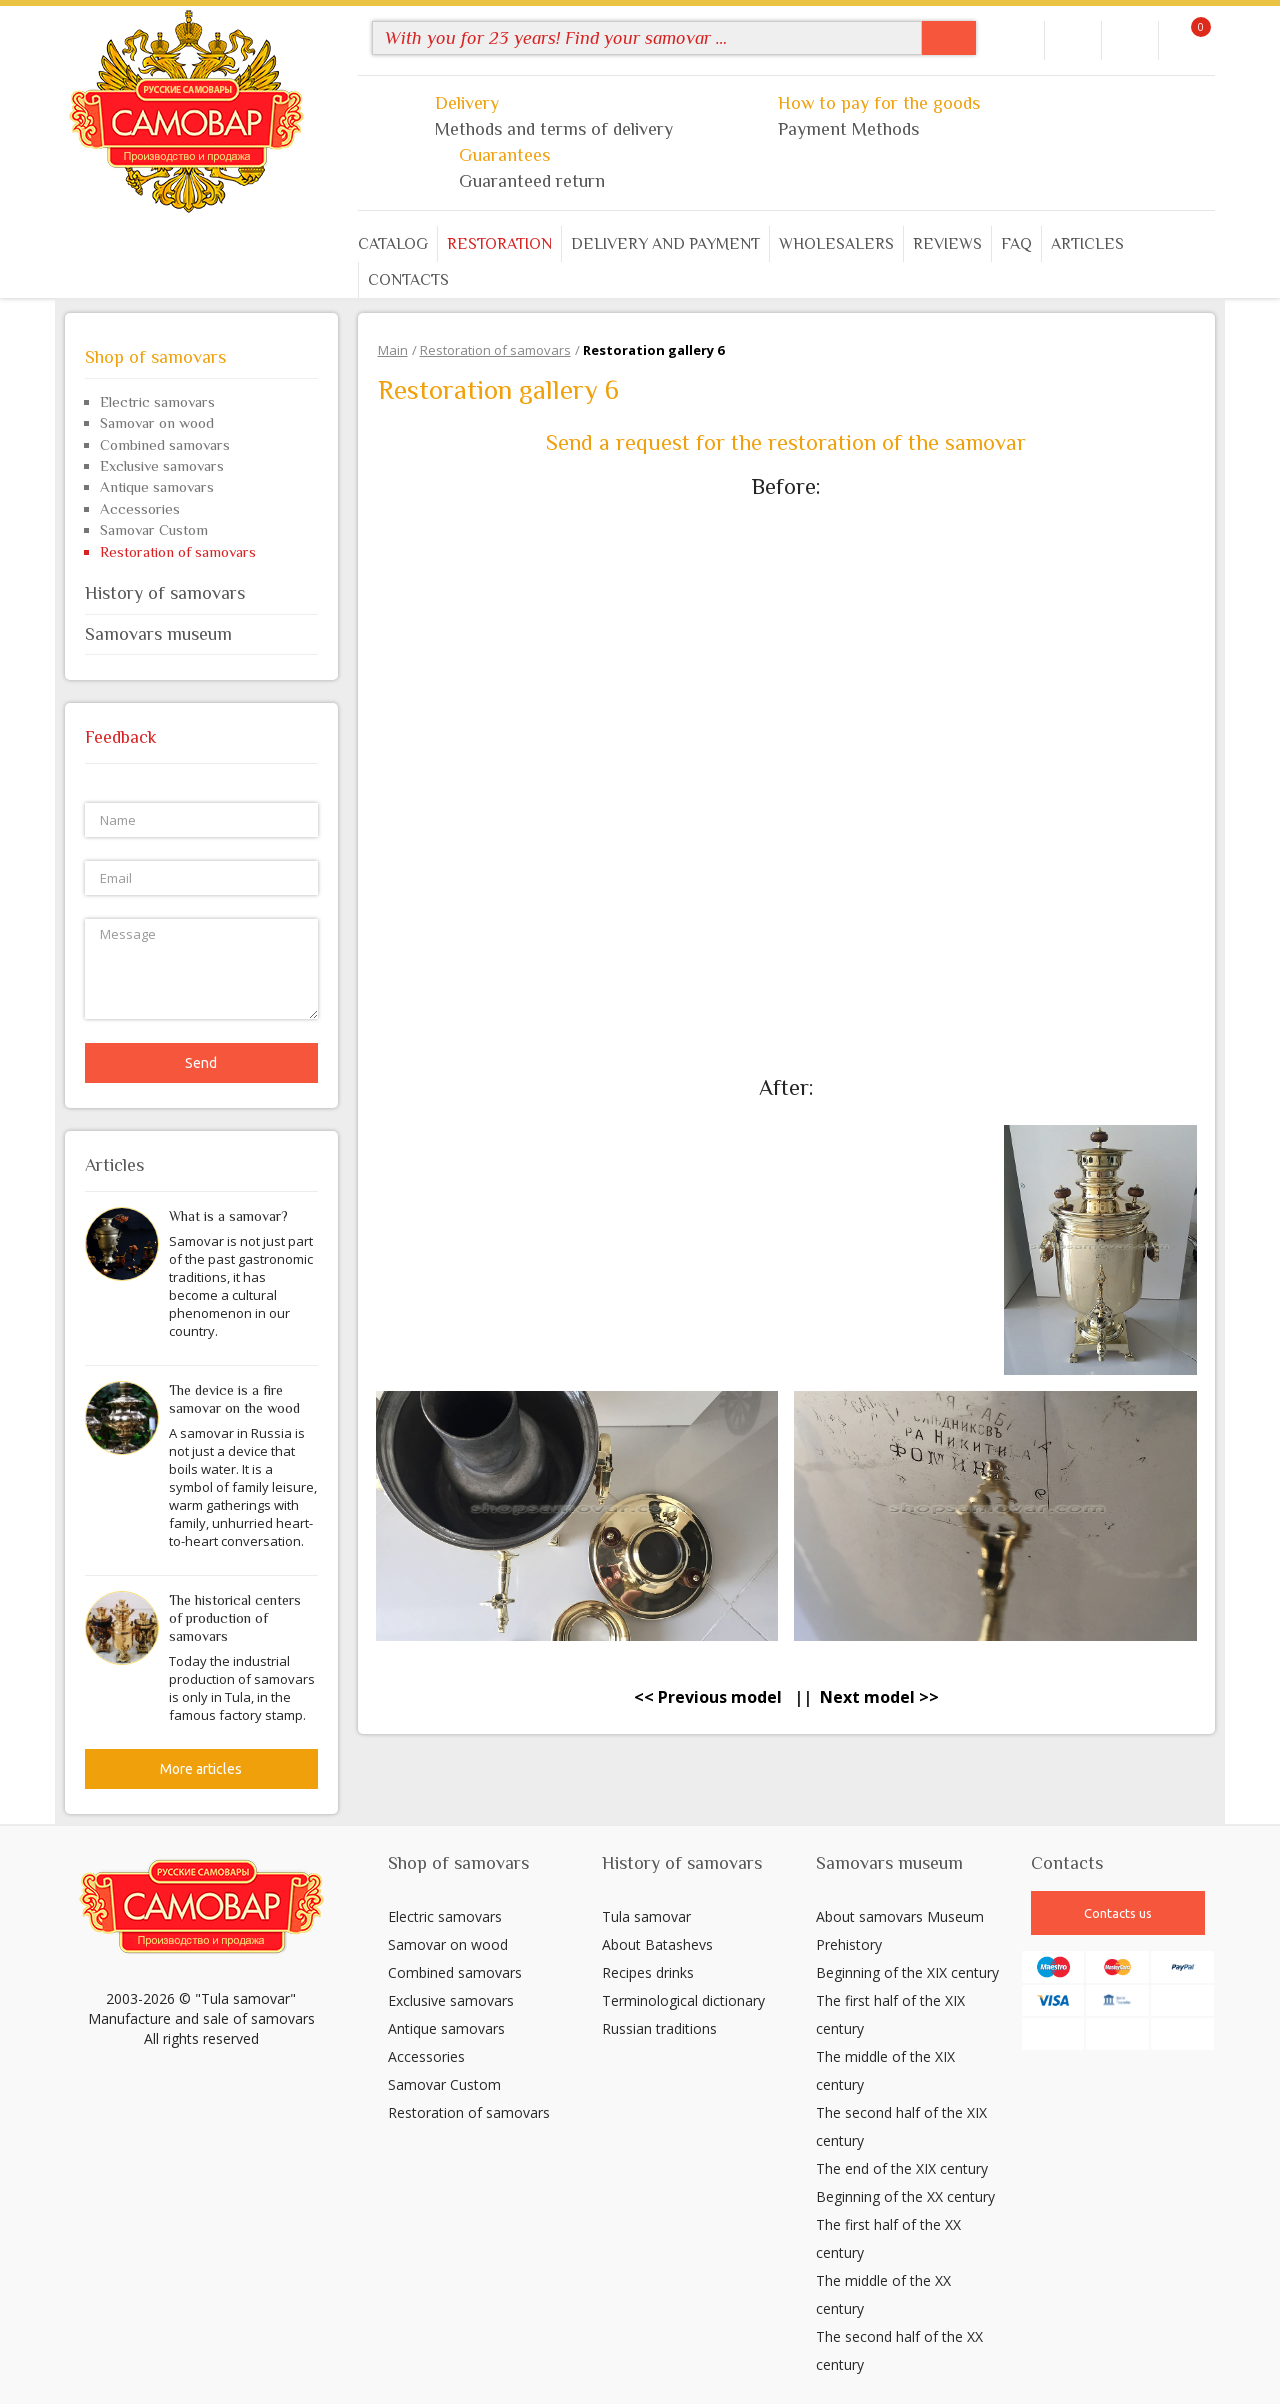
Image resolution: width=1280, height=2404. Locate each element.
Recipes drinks (648, 1972)
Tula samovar (646, 1916)
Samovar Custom (154, 529)
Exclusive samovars (162, 465)
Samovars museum (201, 634)
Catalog (393, 244)
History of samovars (201, 593)
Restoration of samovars (178, 551)
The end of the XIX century (902, 2168)
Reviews (947, 244)
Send (201, 1063)
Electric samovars (157, 401)
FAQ (1016, 244)
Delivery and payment (665, 244)
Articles (1087, 244)
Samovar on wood (157, 422)
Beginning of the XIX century (907, 1972)
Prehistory (849, 1944)
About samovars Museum (900, 1916)
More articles (201, 1769)
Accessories (140, 508)
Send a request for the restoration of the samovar (786, 442)
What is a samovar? (228, 1216)
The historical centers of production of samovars (235, 1618)
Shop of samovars (201, 357)
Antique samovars (157, 486)
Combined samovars (165, 444)
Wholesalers (836, 244)
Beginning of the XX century (905, 2196)
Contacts (408, 280)
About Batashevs (657, 1944)
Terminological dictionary (683, 2000)
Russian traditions (659, 2028)
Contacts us (1118, 1913)
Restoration (499, 244)
